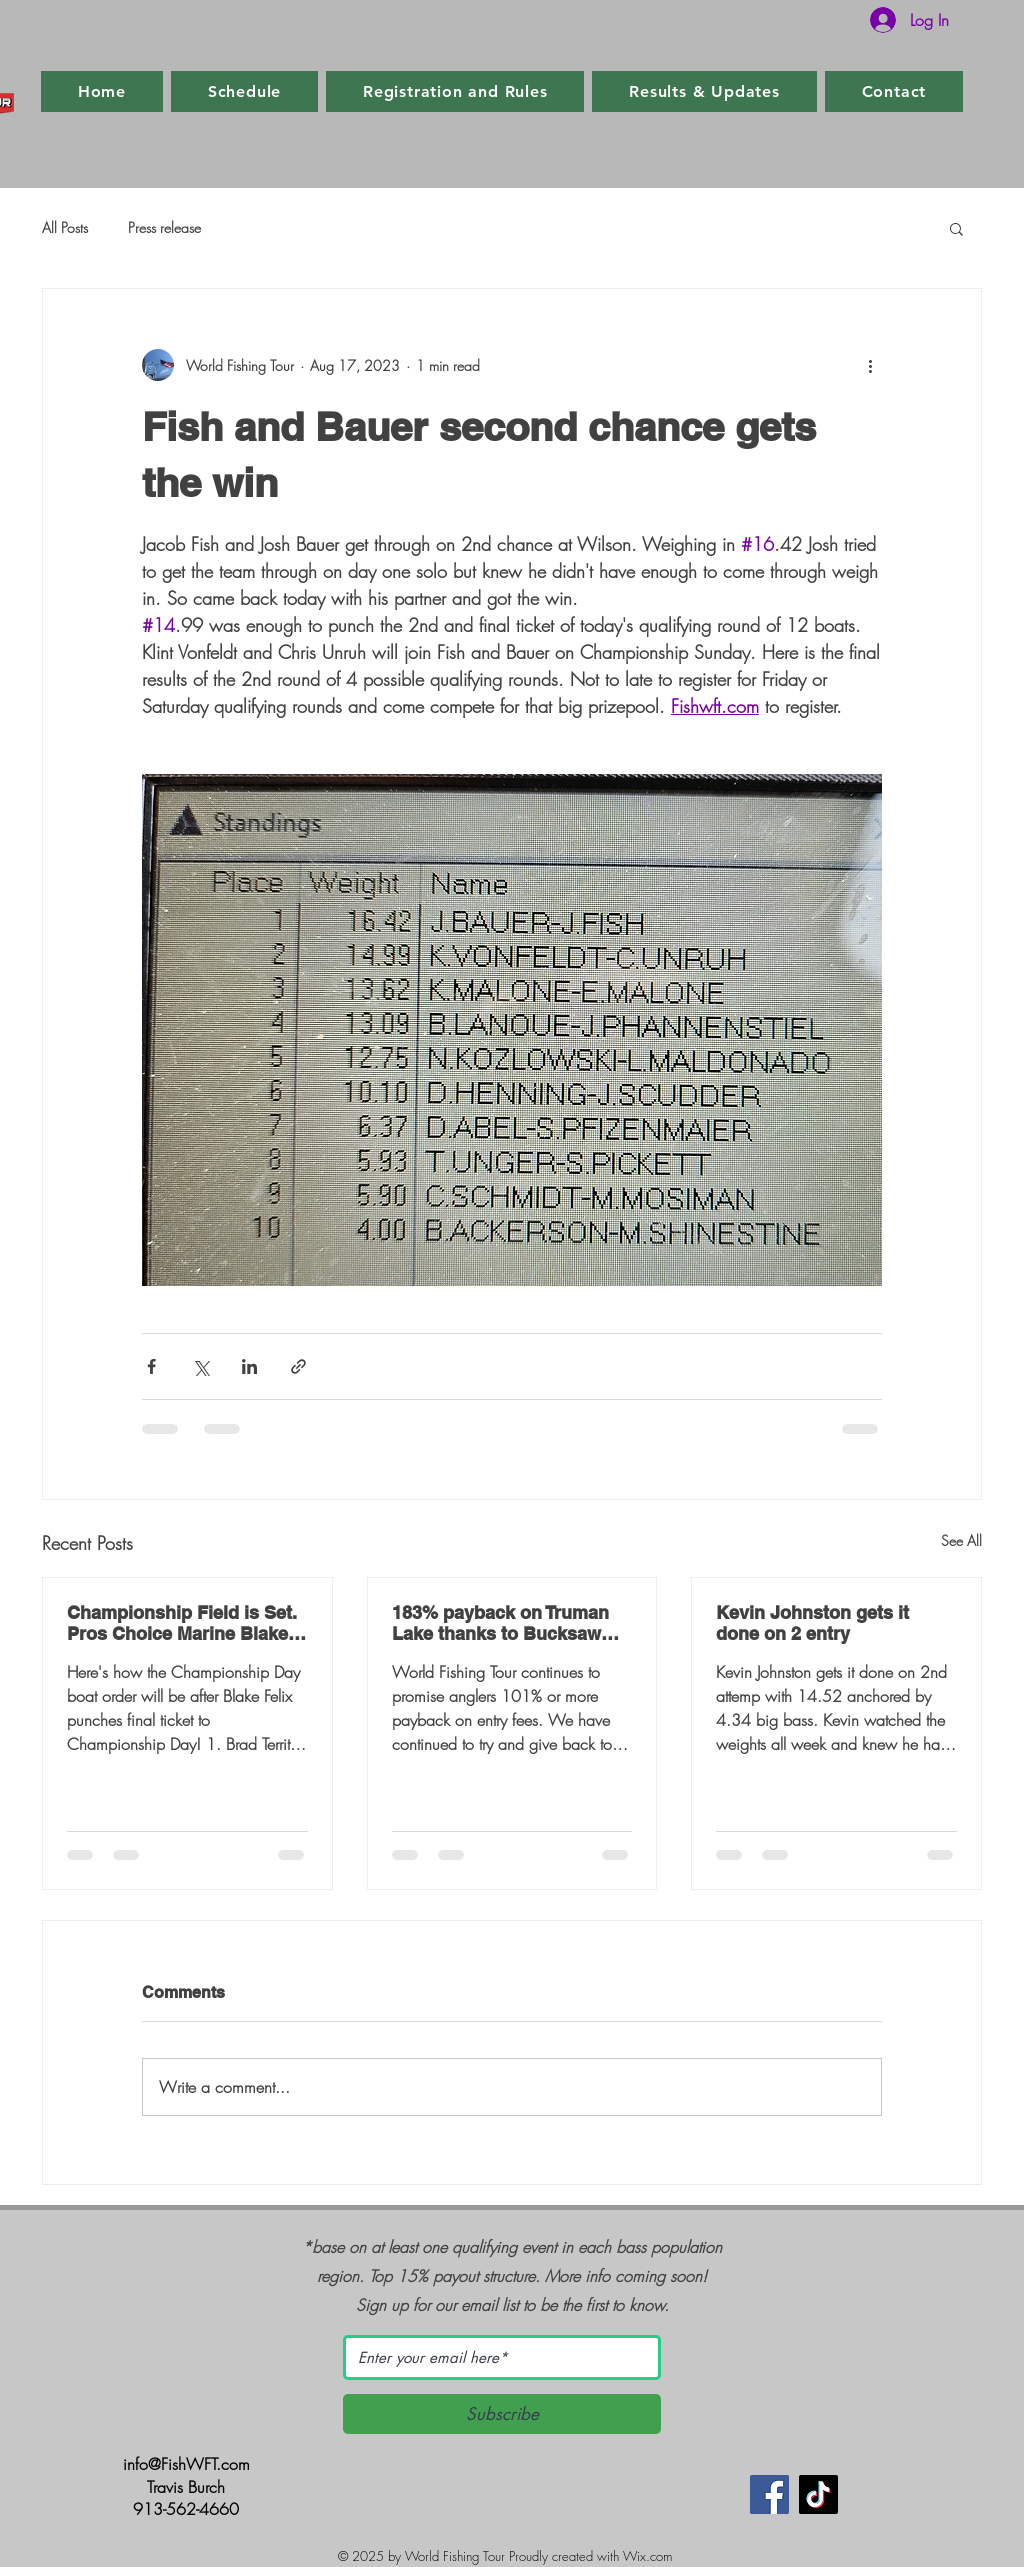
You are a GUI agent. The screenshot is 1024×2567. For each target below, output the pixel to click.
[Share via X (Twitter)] (200, 1366)
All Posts (65, 227)
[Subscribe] (502, 2414)
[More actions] (870, 365)
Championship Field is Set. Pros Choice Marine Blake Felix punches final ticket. (182, 1623)
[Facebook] (769, 2494)
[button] (956, 228)
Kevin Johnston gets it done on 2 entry (812, 1623)
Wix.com (647, 2556)
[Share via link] (298, 1366)
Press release (164, 227)
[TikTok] (818, 2494)
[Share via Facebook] (151, 1366)
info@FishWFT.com (186, 2464)
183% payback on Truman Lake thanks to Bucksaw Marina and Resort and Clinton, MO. (500, 1623)
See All (961, 1540)
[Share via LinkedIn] (249, 1366)
